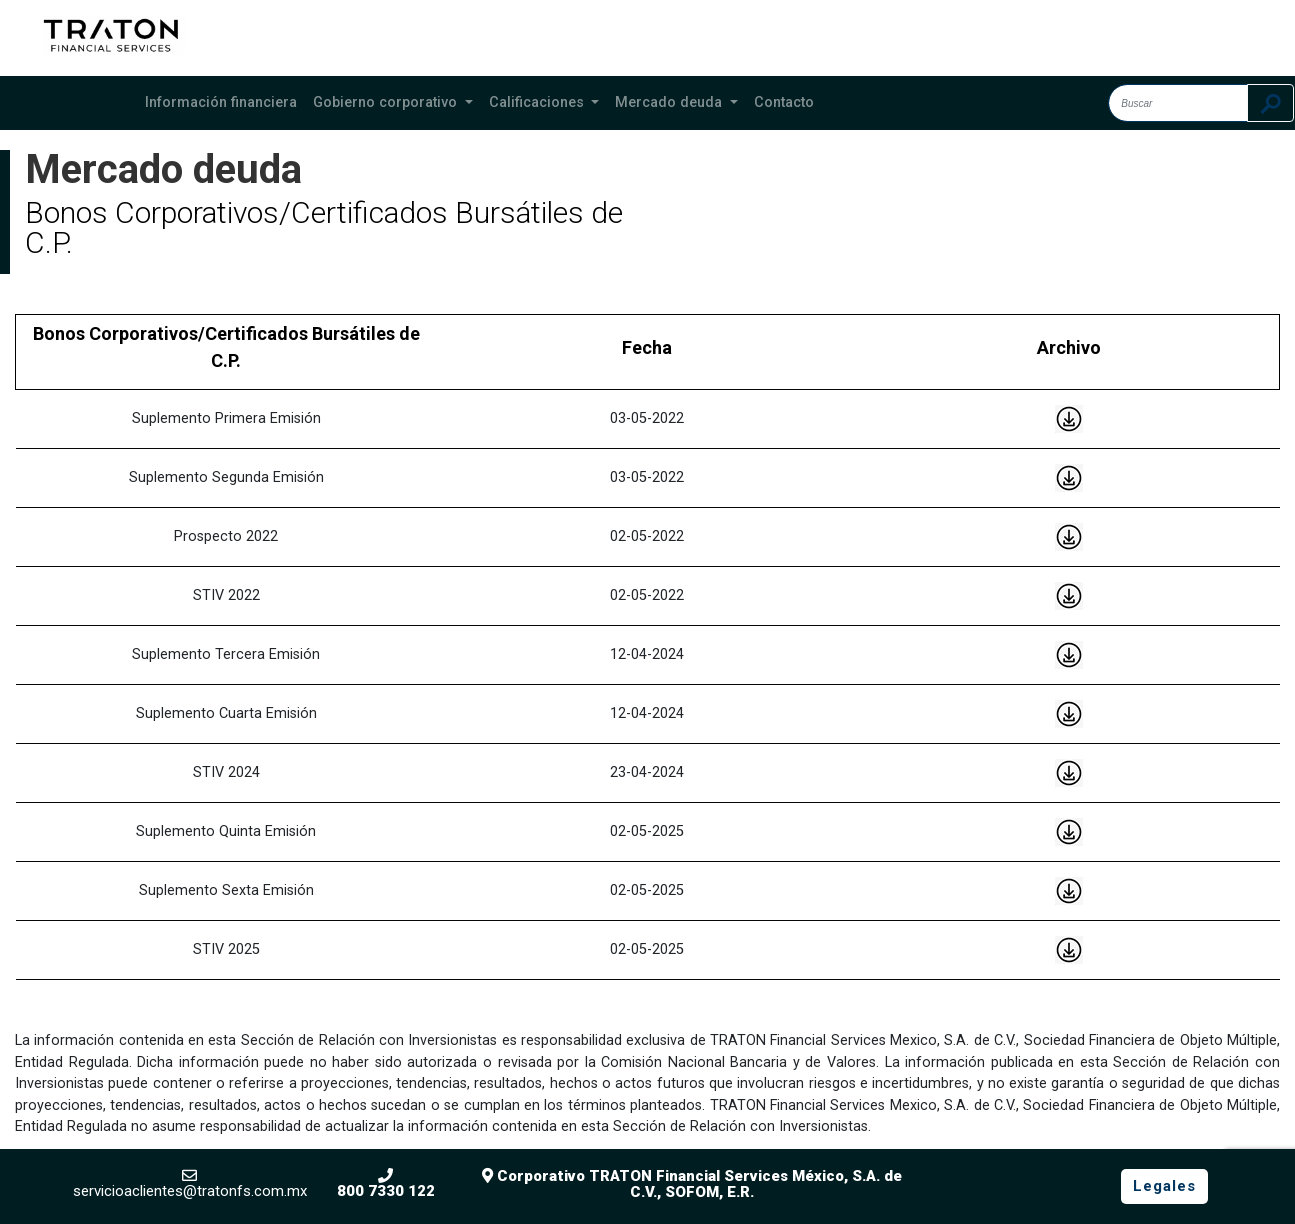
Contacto (784, 102)
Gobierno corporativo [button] (387, 102)
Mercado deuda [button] (670, 102)
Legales (1164, 1186)
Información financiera (221, 102)
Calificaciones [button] (538, 102)
